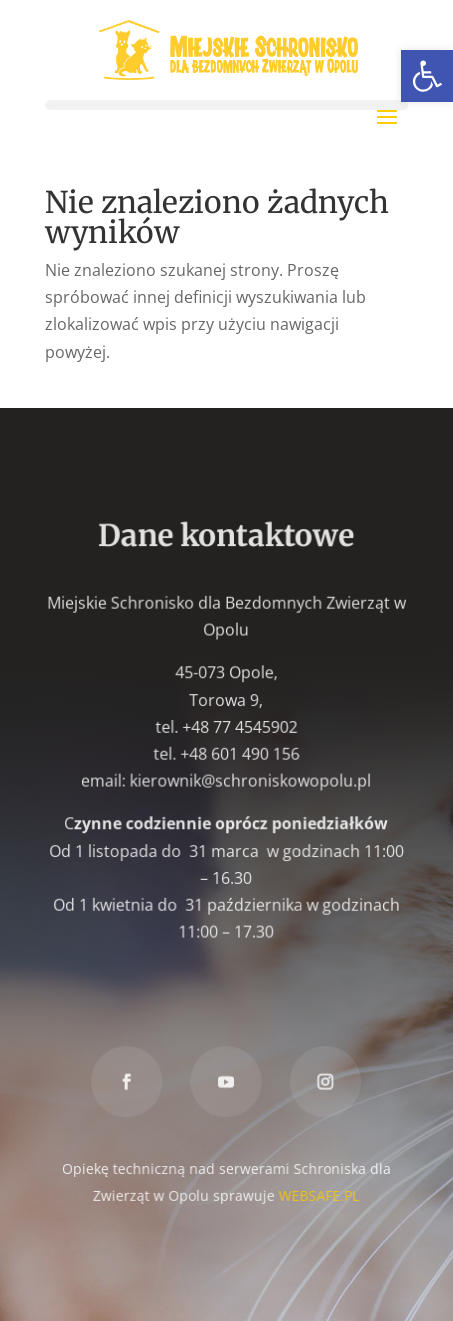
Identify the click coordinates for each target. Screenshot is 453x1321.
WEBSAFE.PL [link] (319, 1194)
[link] (427, 76)
